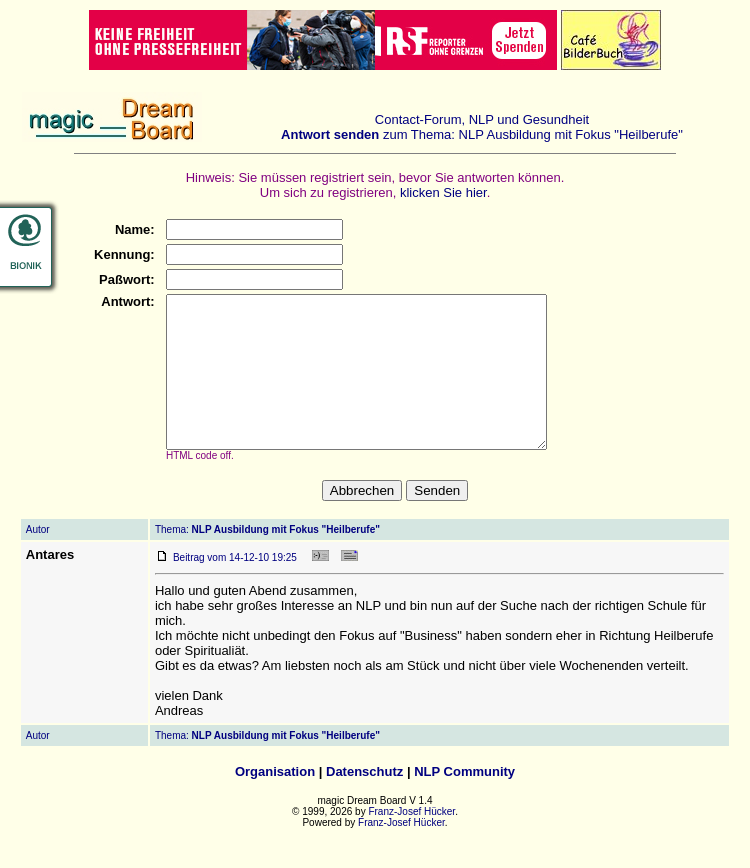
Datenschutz (364, 801)
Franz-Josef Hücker (411, 841)
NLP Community (464, 801)
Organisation (275, 801)
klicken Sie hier (443, 192)
